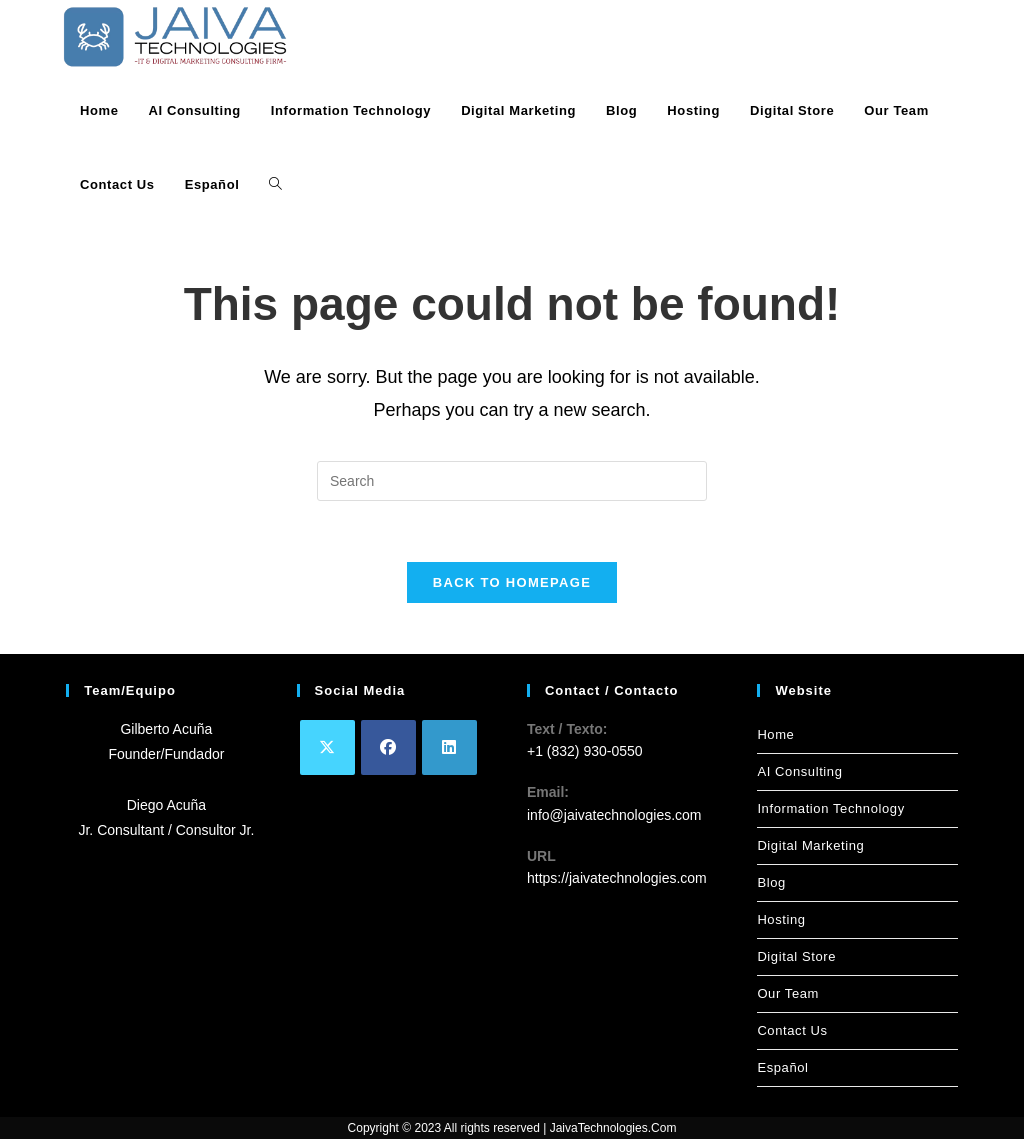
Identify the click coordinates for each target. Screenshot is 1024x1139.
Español (782, 1067)
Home (775, 734)
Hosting (781, 919)
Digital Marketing (810, 845)
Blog (771, 882)
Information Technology (830, 808)
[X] (327, 747)
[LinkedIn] (449, 747)
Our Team (788, 993)
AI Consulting (799, 771)
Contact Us (792, 1030)
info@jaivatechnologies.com (614, 815)
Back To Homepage (512, 582)
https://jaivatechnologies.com (617, 878)
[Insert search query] (512, 481)
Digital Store (796, 956)
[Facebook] (388, 747)
